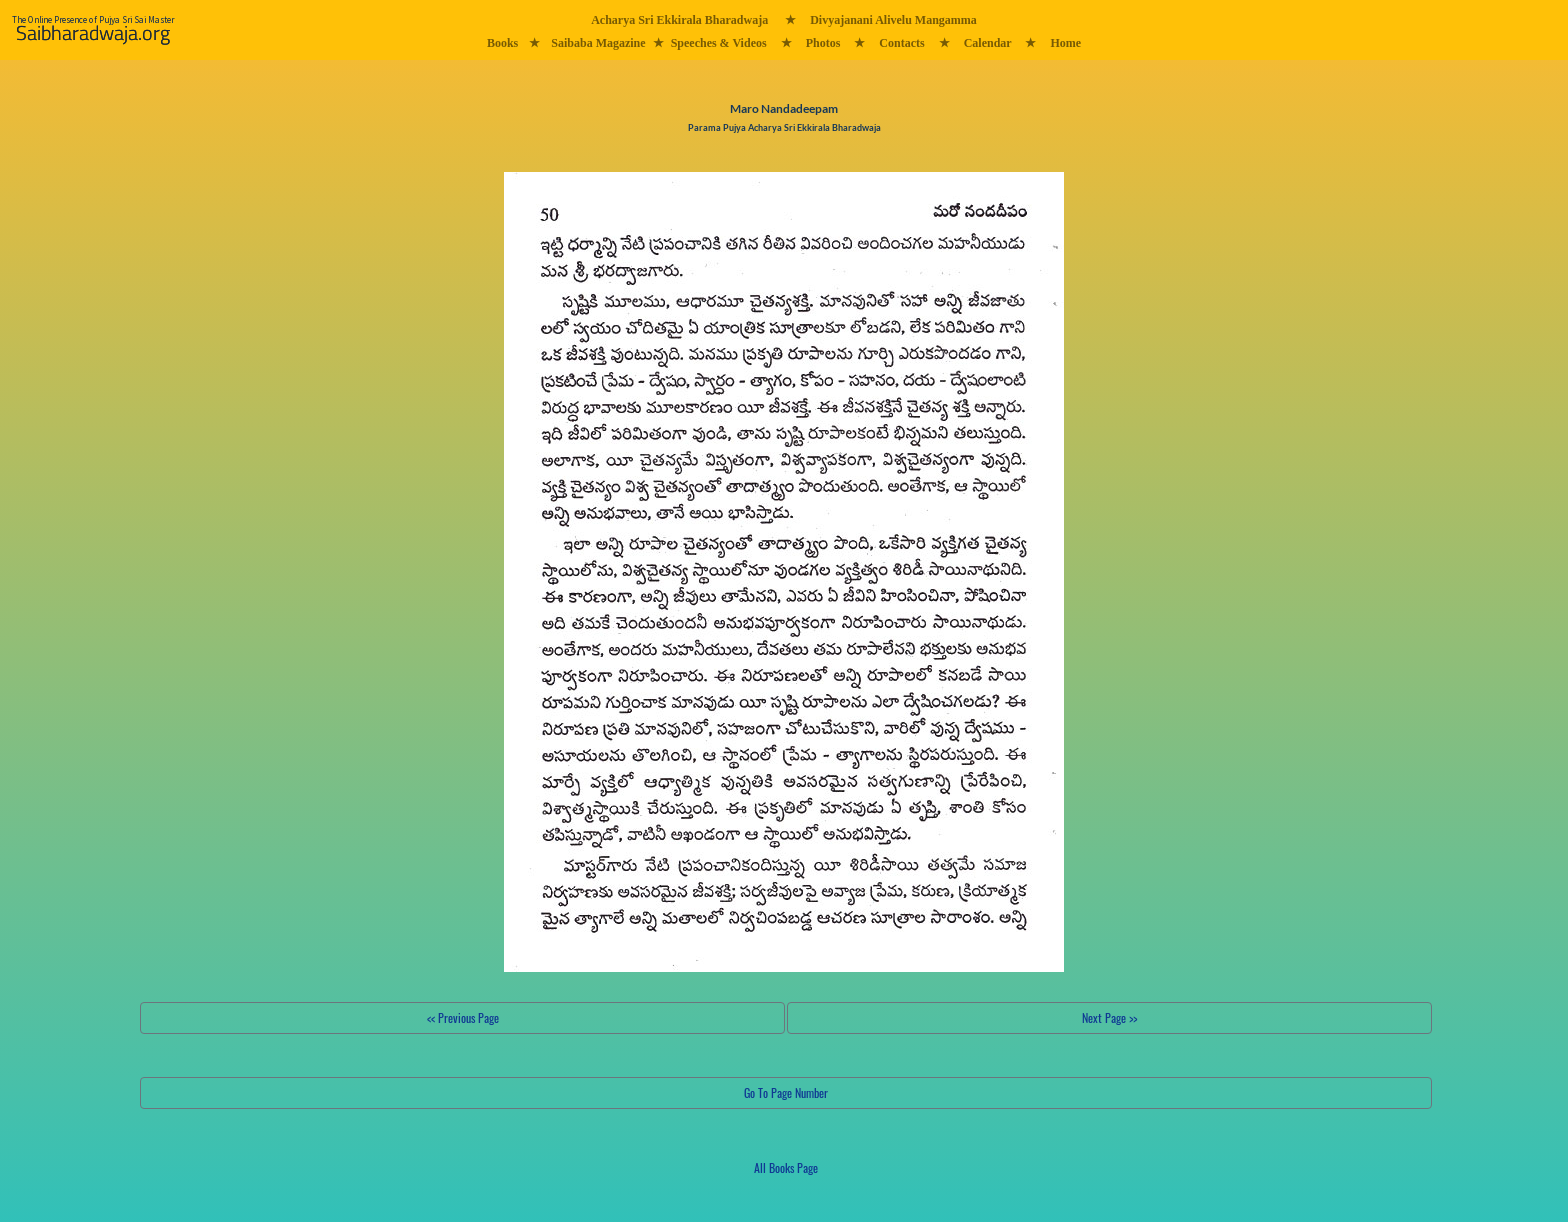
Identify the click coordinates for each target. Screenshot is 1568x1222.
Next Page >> (1109, 1017)
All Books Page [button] (786, 1167)
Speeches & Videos (719, 43)
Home (1065, 43)
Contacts (901, 43)
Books (502, 43)
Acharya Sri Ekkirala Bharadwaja (679, 20)
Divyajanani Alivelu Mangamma (893, 20)
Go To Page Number (786, 1092)
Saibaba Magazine (598, 43)
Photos (823, 43)
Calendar (988, 43)
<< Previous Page (463, 1017)
